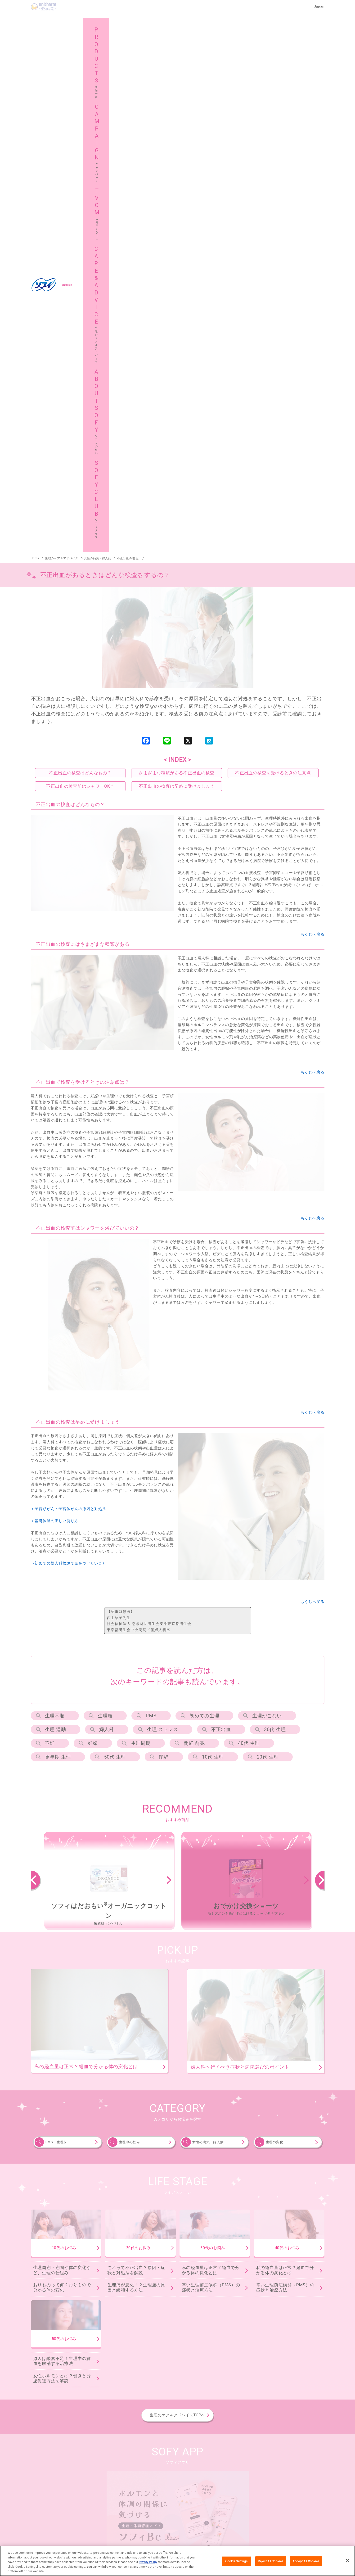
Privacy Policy (148, 2562)
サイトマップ (197, 2466)
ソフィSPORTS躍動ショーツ (133, 2286)
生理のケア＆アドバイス (279, 2454)
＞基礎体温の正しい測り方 (55, 1001)
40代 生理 (249, 1224)
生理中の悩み (129, 1622)
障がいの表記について (272, 2530)
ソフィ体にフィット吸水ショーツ (53, 2310)
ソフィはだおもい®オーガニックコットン (59, 2157)
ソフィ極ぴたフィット (269, 2286)
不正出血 (221, 1210)
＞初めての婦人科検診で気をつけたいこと (68, 1044)
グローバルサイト (274, 2466)
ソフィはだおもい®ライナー (180, 2335)
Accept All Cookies (305, 2561)
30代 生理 (275, 1210)
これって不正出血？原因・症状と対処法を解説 (136, 1751)
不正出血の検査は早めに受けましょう (177, 266)
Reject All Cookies (270, 2561)
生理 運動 (55, 1210)
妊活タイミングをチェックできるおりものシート (64, 2359)
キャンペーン (123, 2454)
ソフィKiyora (126, 2335)
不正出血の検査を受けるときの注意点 (273, 253)
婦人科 (106, 1210)
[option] (109, 1361)
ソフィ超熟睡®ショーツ (111, 2189)
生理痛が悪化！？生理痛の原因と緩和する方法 (136, 1768)
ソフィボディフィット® (227, 2157)
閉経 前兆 (194, 1224)
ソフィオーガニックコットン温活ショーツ (59, 2286)
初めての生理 (204, 1196)
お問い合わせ (112, 2530)
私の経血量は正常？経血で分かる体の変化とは (211, 1751)
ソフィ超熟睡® (279, 2157)
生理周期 (141, 1224)
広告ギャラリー (198, 2454)
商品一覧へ (305, 2129)
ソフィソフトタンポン (128, 2237)
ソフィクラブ (123, 2466)
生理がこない (267, 1196)
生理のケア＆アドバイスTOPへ (177, 1895)
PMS (151, 1196)
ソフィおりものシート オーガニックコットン (61, 2335)
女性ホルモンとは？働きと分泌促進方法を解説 (62, 1859)
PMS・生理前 (56, 1622)
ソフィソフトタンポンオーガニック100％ (59, 2237)
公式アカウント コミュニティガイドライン (224, 2530)
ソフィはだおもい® (126, 2157)
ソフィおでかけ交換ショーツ (50, 2189)
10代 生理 (213, 1237)
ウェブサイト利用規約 (142, 2530)
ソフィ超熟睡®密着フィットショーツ (203, 2286)
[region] (177, 2561)
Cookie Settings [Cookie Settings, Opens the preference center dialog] (236, 2561)
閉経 (164, 1237)
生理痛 (105, 1196)
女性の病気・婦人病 (208, 1622)
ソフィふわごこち (237, 2335)
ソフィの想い (50, 2466)
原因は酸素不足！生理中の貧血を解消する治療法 (62, 1841)
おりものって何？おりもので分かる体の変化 (62, 1768)
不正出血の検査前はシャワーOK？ (80, 266)
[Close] (347, 2560)
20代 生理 (268, 1237)
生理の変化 (274, 1622)
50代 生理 (115, 1237)
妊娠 (93, 1224)
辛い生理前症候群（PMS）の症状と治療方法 (211, 1768)
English (68, 25)
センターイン (40, 2164)
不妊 (50, 1224)
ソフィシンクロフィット (47, 2213)
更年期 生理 (58, 1237)
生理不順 (55, 1196)
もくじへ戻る (312, 415)
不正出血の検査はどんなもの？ (80, 253)
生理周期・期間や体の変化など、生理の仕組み (62, 1751)
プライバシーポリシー (176, 2530)
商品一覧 (46, 2454)
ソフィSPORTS (175, 2157)
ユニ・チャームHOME (83, 2530)
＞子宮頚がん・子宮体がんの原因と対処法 (68, 989)
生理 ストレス (162, 1210)
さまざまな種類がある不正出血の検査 (177, 253)
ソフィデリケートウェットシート (53, 2383)
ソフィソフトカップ (44, 2262)
